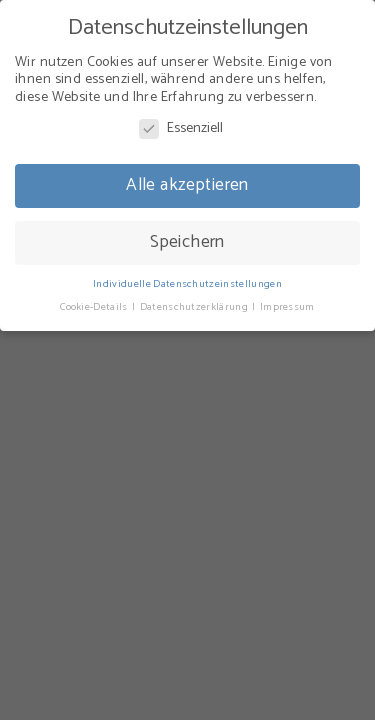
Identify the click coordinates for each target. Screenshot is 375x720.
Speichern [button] (187, 242)
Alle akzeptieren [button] (187, 185)
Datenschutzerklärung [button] (195, 307)
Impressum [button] (287, 307)
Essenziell (181, 128)
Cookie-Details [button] (95, 307)
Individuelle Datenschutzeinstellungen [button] (187, 284)
